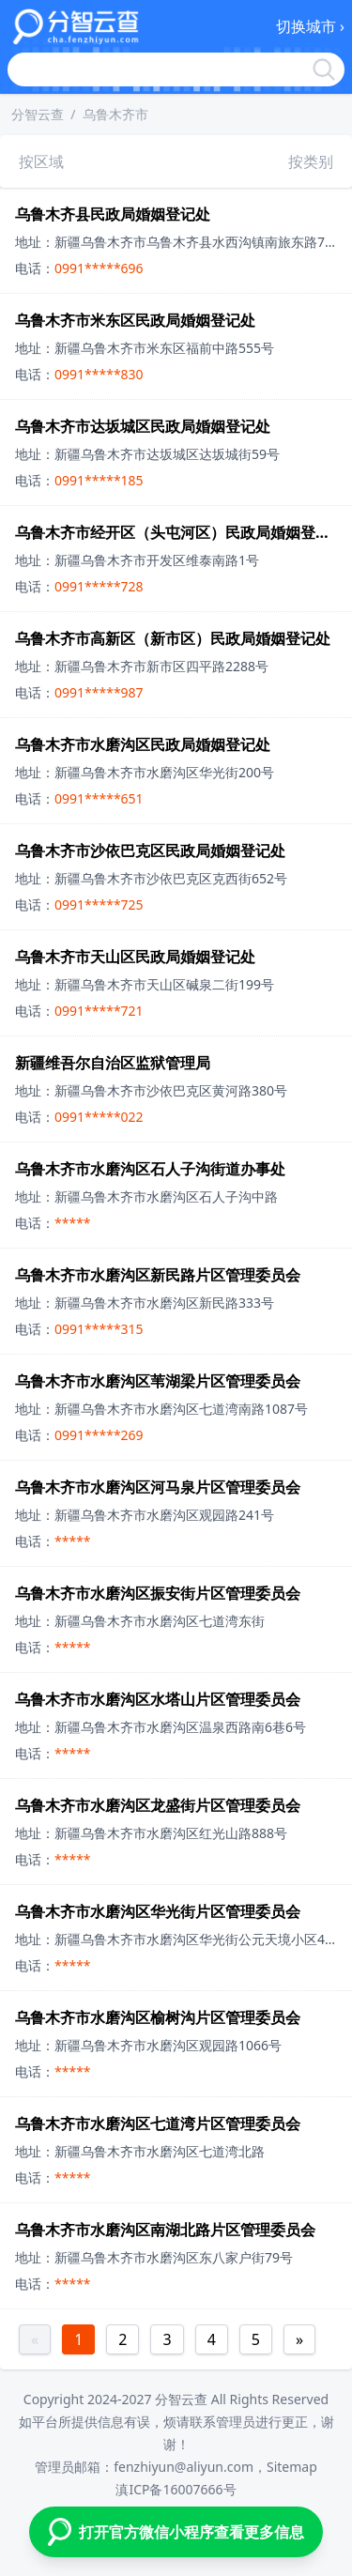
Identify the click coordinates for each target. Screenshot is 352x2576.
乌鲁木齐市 (115, 114)
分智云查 (37, 114)
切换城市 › (310, 26)
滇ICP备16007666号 (175, 2489)
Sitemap (292, 2467)
